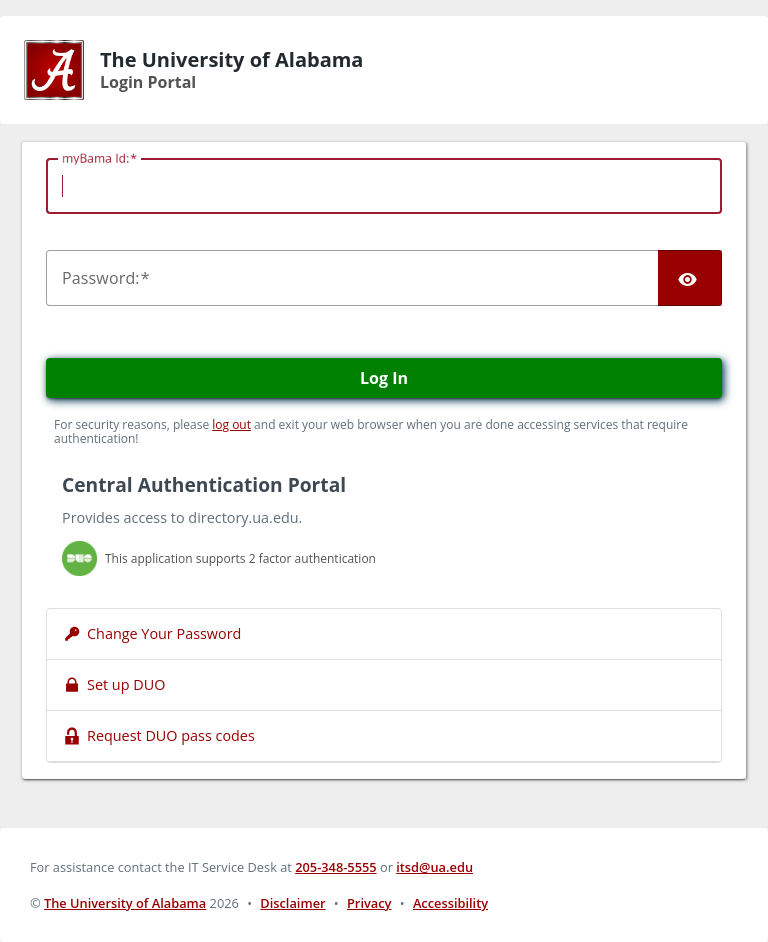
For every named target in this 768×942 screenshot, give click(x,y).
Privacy (369, 903)
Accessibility (450, 903)
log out (231, 424)
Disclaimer (292, 903)
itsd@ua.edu (434, 867)
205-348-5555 (335, 867)
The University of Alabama (125, 903)
